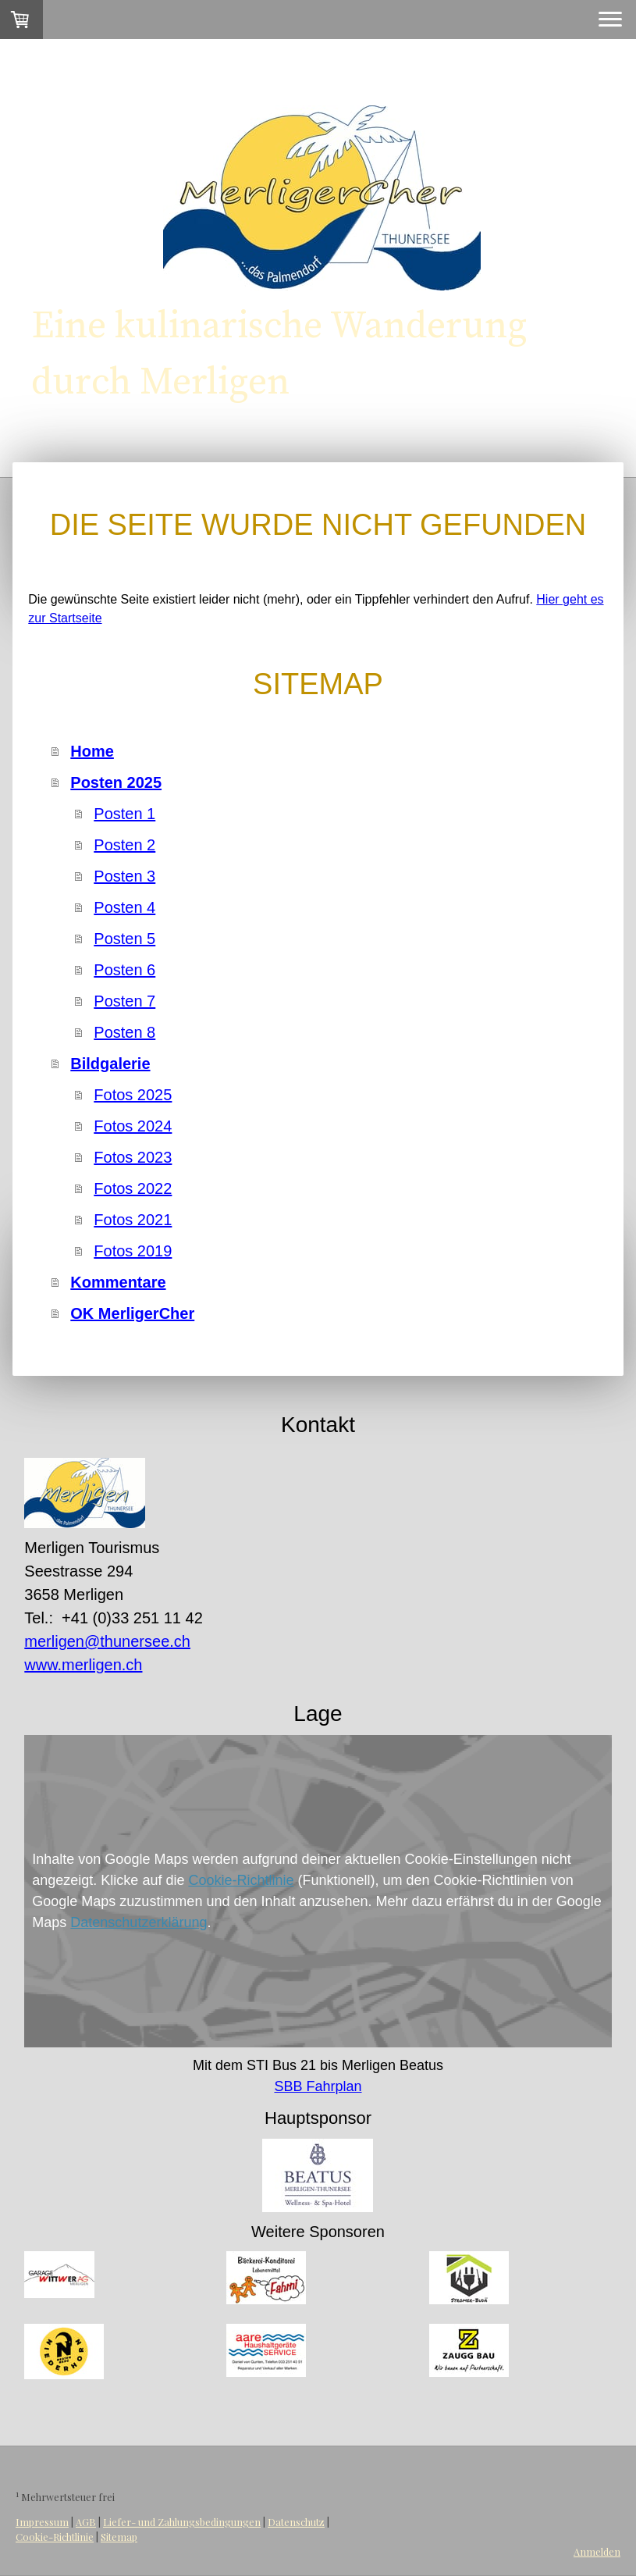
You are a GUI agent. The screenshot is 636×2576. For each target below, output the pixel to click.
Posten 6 (124, 969)
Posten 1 (124, 813)
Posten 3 (124, 876)
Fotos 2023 (133, 1157)
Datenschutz (296, 2521)
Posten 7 (124, 1001)
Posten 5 (124, 938)
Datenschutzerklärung (138, 1922)
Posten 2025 (116, 782)
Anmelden (597, 2551)
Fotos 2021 (133, 1219)
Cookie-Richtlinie (240, 1880)
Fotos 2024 (133, 1126)
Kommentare (117, 1282)
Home (92, 751)
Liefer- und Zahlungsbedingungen (182, 2521)
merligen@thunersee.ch (107, 1641)
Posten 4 (124, 907)
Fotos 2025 (133, 1094)
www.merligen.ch (83, 1664)
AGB (86, 2521)
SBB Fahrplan (317, 2086)
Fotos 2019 (133, 1250)
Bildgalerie (110, 1063)
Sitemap (119, 2536)
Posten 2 (124, 844)
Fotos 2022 (133, 1188)
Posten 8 (124, 1032)
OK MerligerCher (132, 1313)
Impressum (42, 2521)
